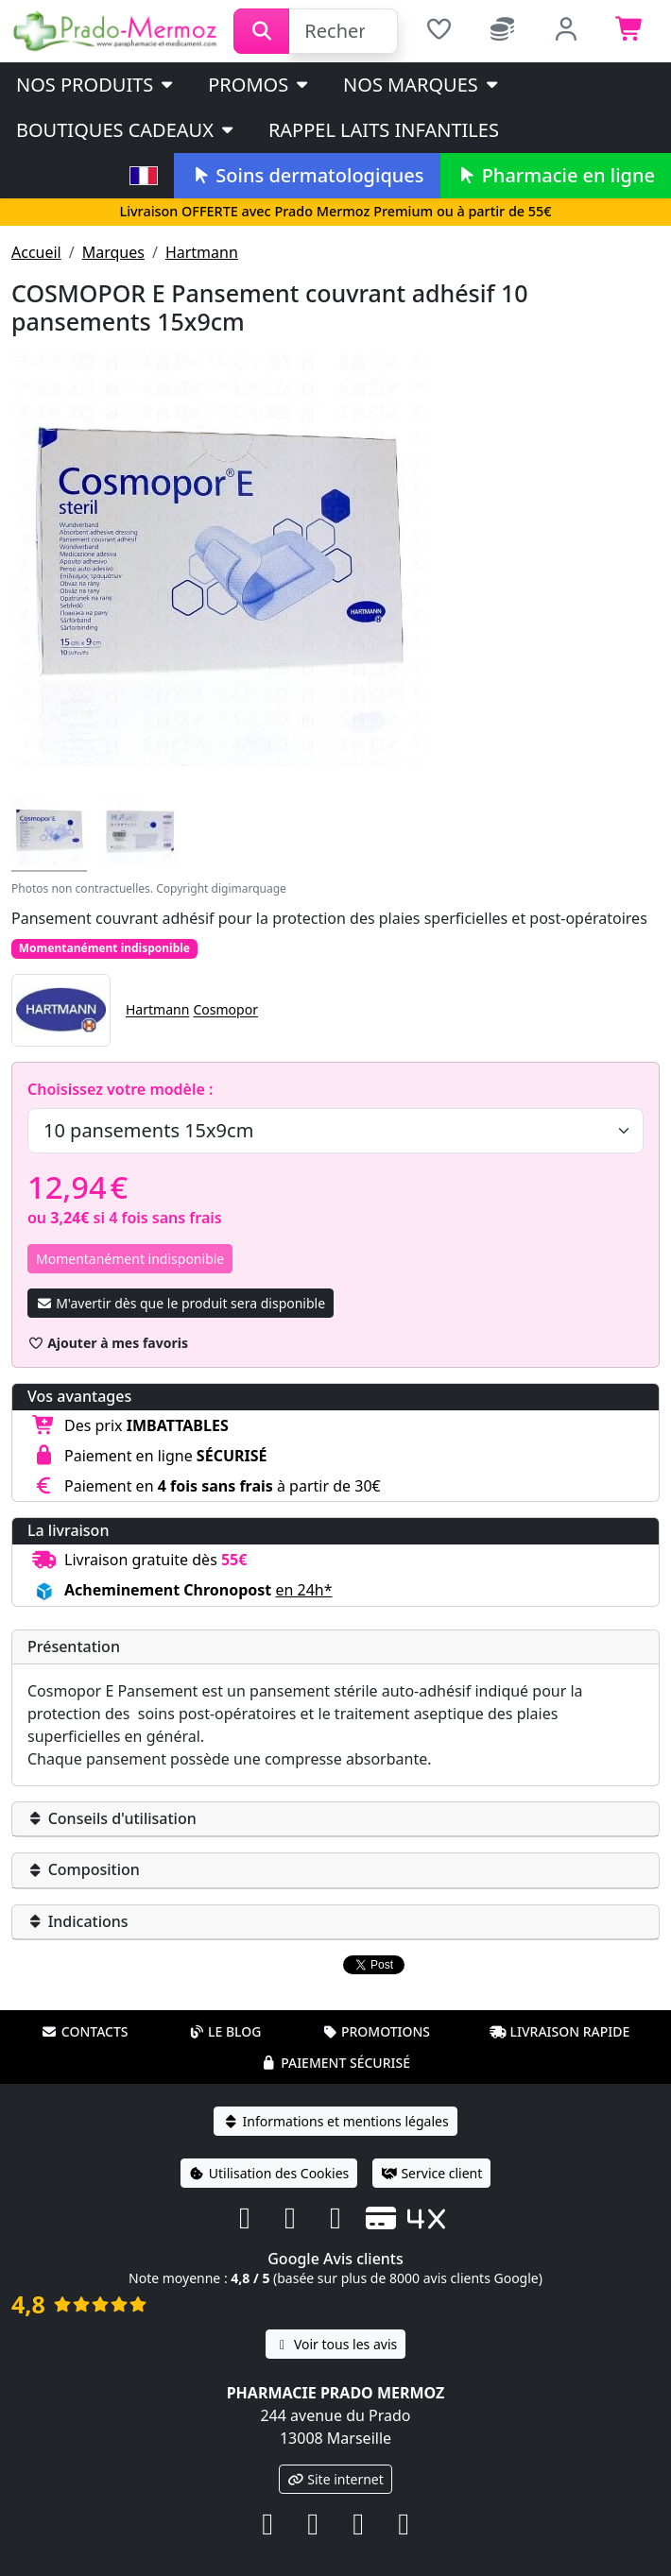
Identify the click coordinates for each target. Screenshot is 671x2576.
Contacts (85, 2007)
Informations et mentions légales (335, 2097)
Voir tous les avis (335, 2320)
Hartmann (201, 252)
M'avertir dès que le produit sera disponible (180, 1303)
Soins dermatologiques (306, 175)
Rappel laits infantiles (383, 130)
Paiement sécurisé (335, 2038)
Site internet (335, 2455)
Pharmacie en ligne (555, 175)
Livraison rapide (559, 2007)
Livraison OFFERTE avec (335, 211)
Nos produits (96, 84)
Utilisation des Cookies (269, 2149)
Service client (431, 2149)
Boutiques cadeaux (126, 130)
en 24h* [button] (303, 1589)
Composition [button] (83, 1869)
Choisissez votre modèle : (120, 1089)
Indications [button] (78, 1921)
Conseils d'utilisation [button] (112, 1818)
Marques (113, 252)
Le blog (225, 2007)
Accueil (36, 252)
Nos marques (422, 84)
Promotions (375, 2007)
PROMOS (259, 84)
